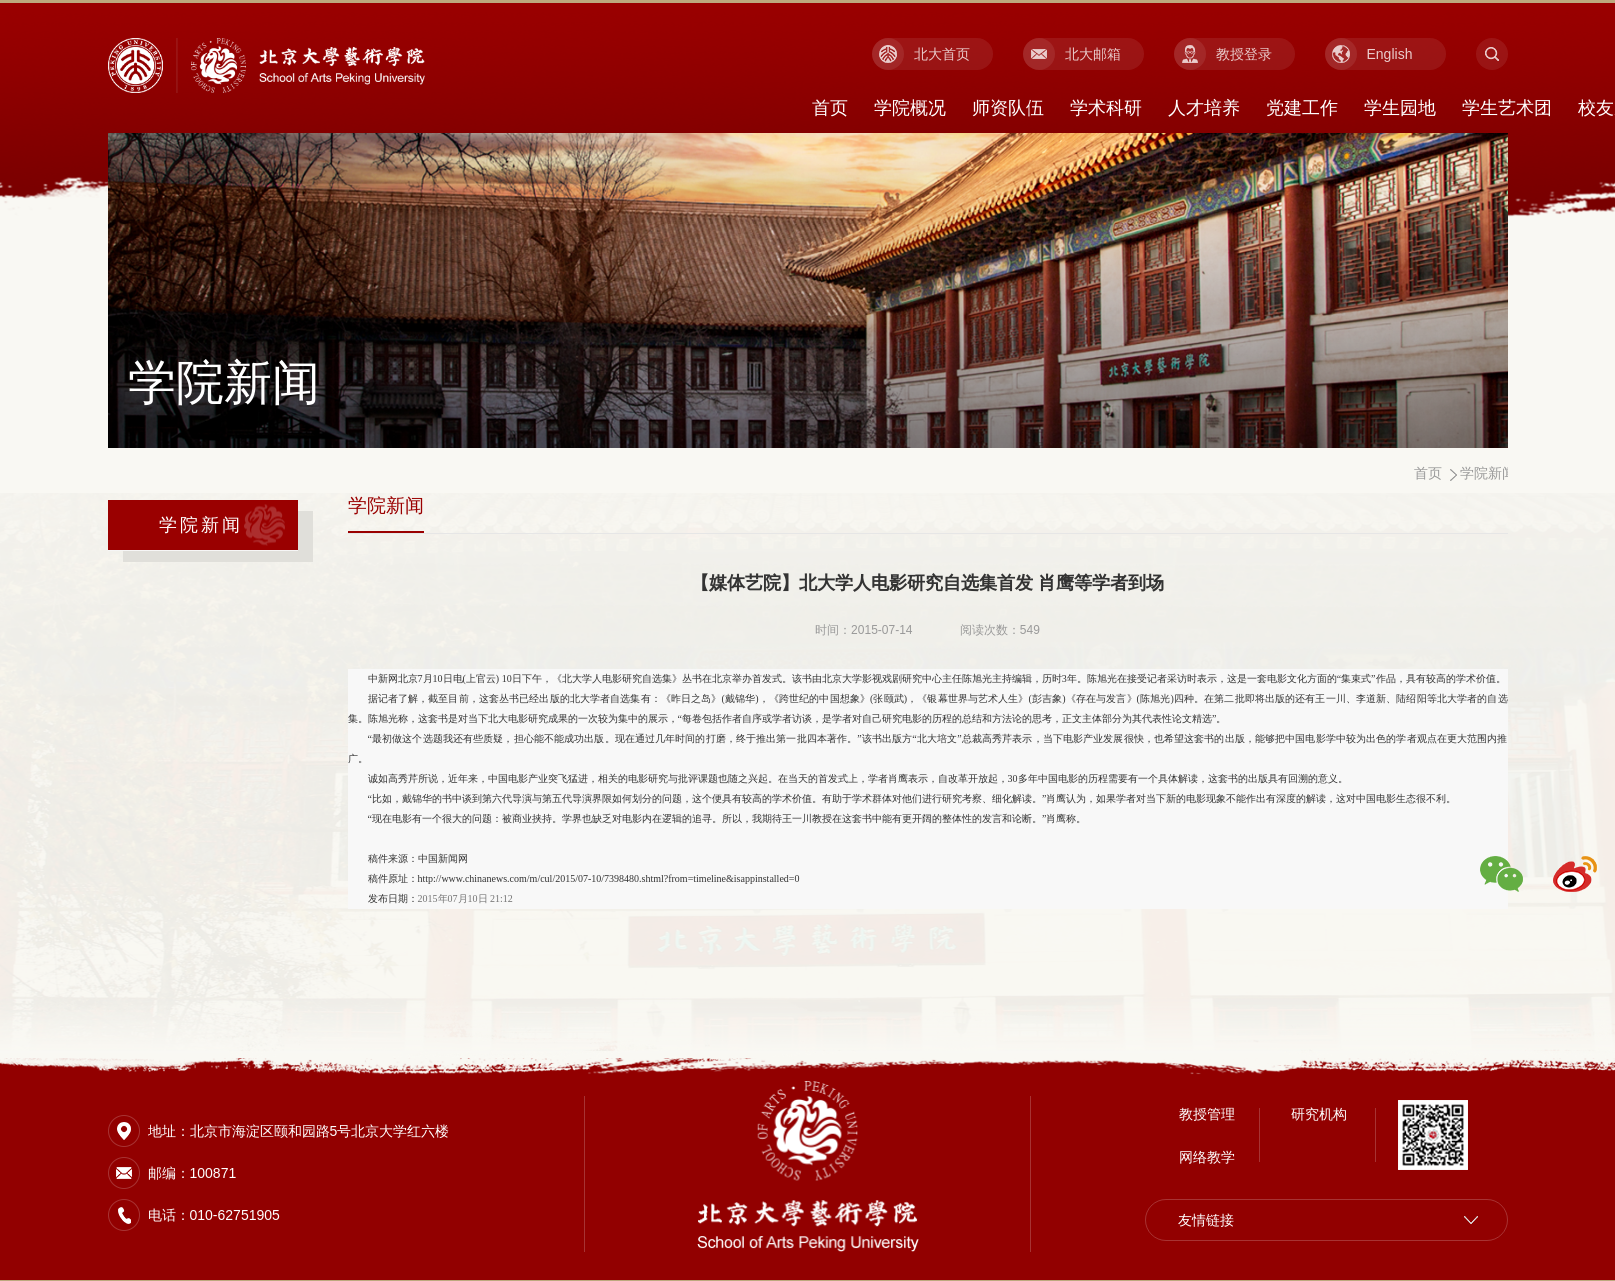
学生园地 (1400, 108)
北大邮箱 (1093, 54)
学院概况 (910, 108)
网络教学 (1207, 1155)
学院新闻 (201, 525)
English (1390, 54)
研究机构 (1319, 1112)
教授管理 (1207, 1112)
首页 (830, 108)
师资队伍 (1008, 108)
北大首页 (942, 54)
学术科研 (1106, 108)
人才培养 (1204, 108)
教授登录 (1244, 54)
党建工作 (1302, 108)
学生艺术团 (1507, 108)
